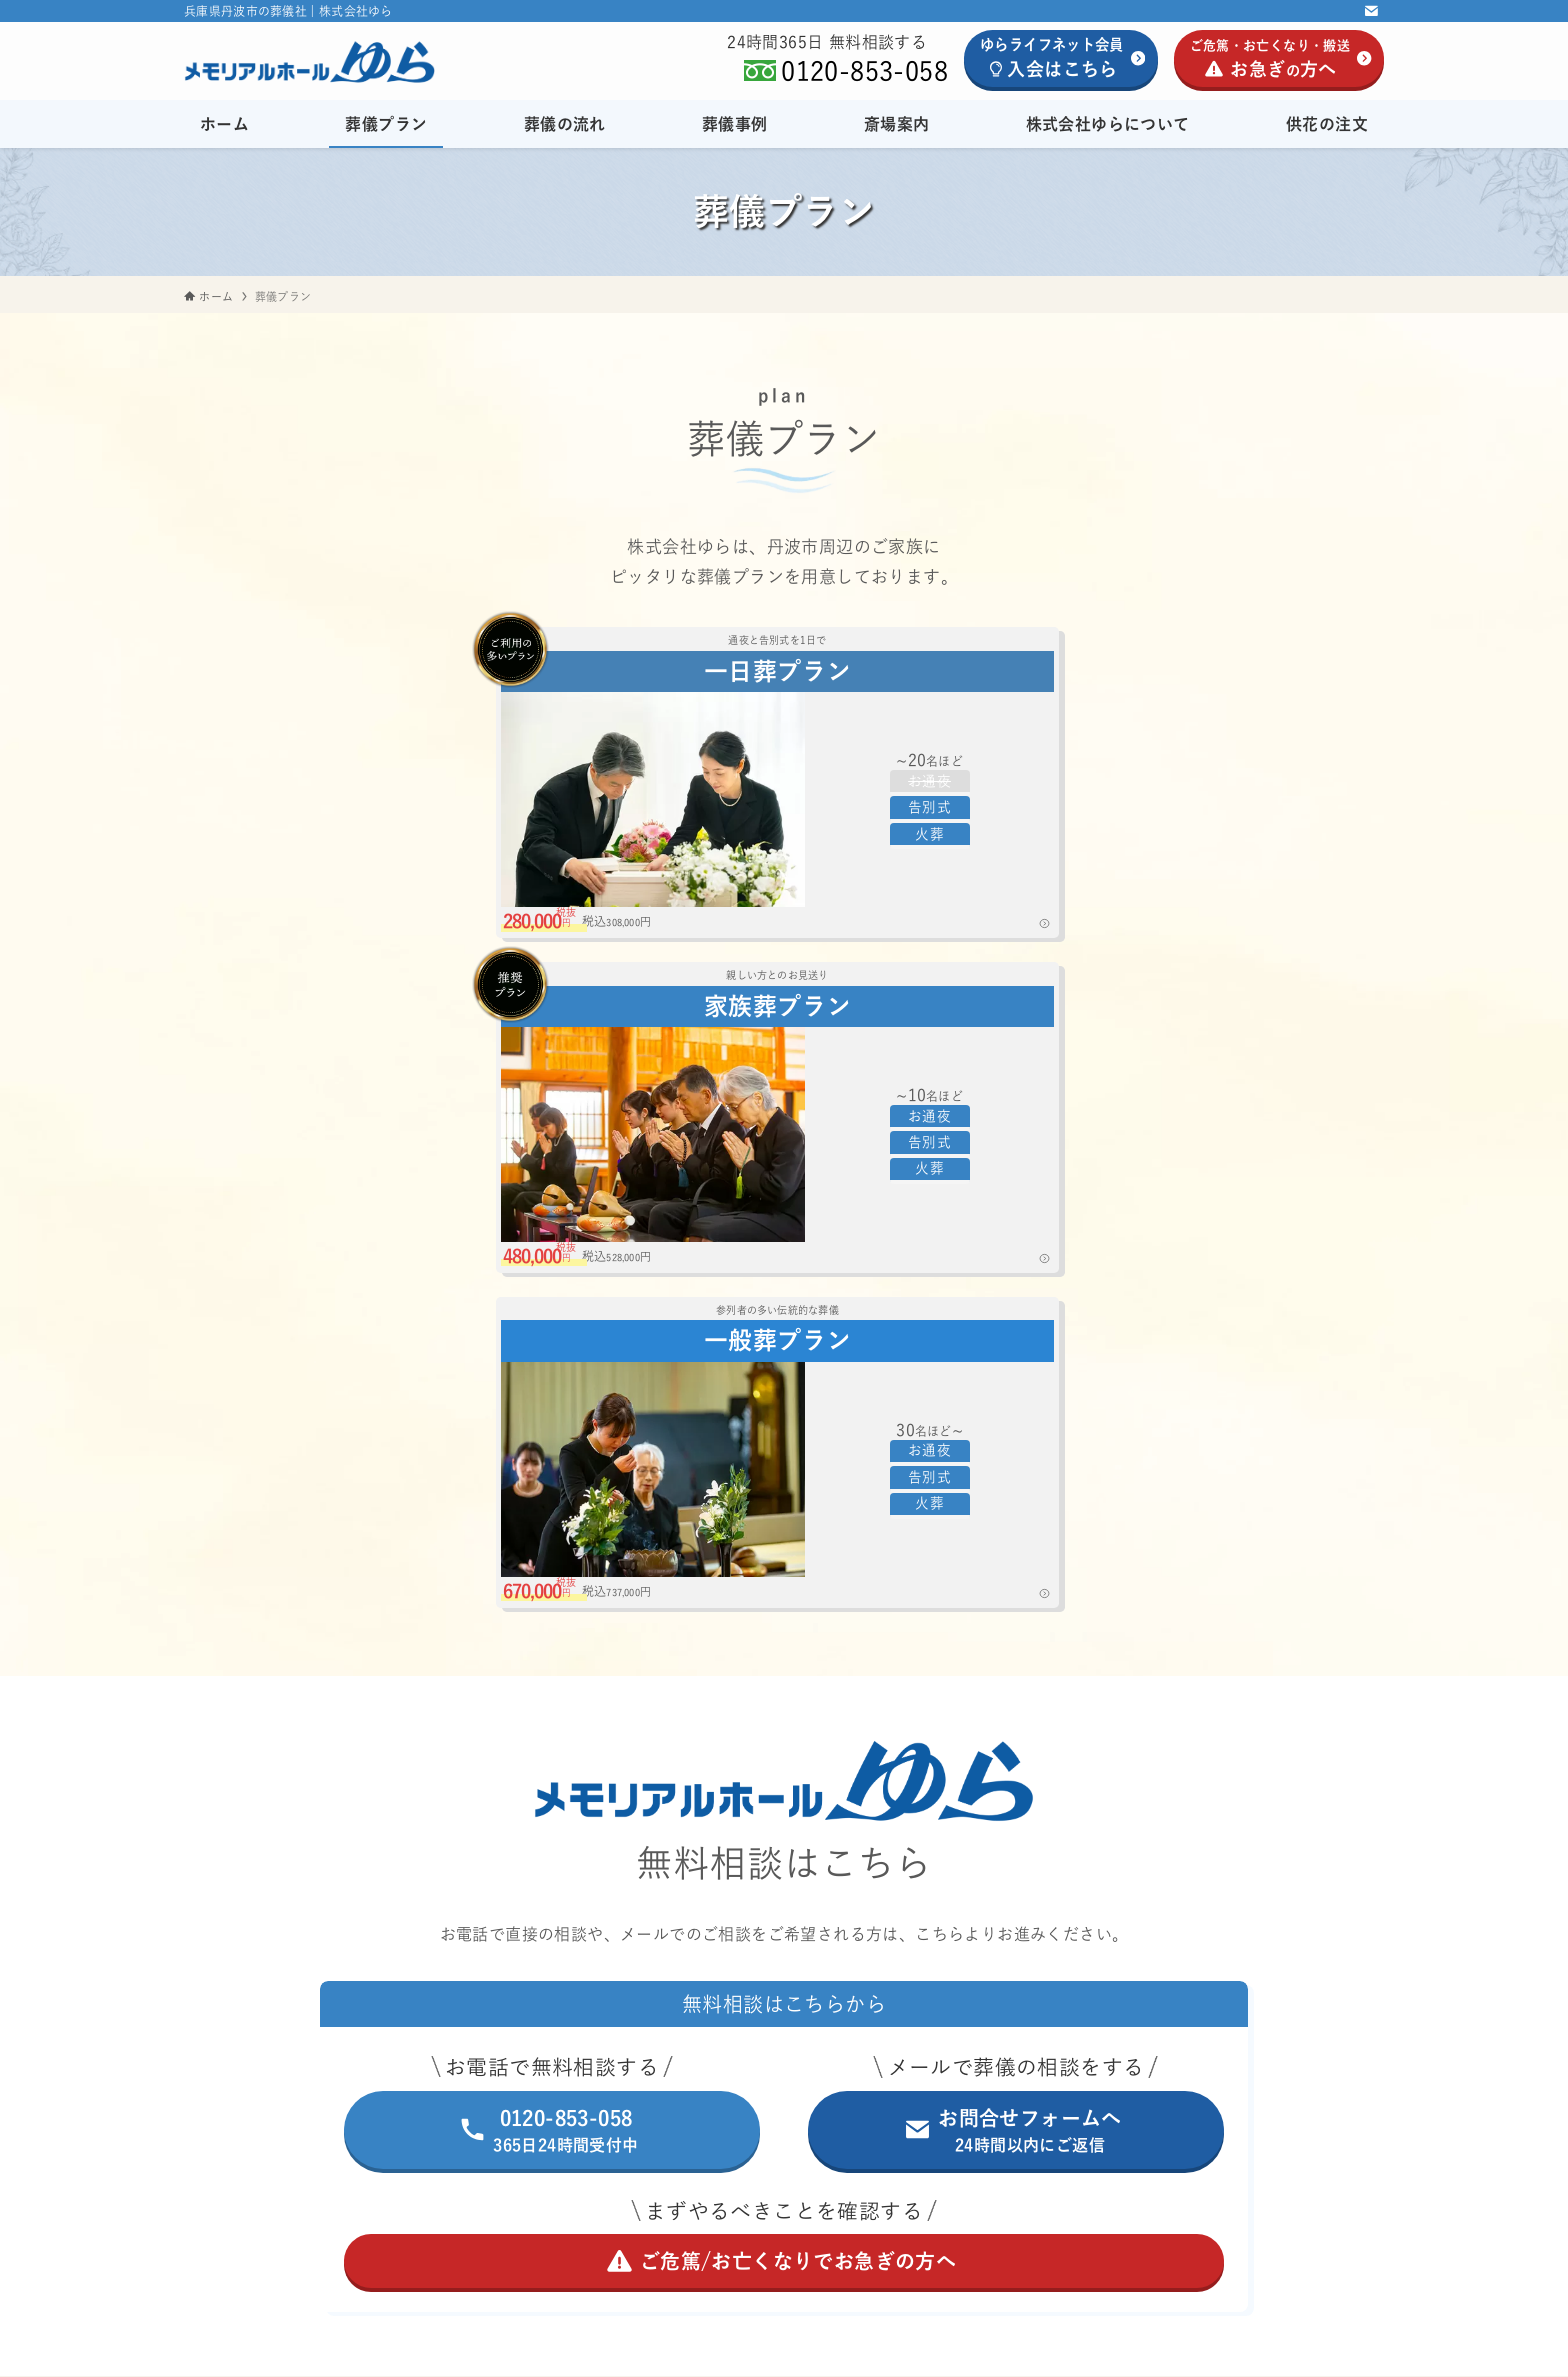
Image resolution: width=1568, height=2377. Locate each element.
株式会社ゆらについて (784, 1998)
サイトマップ (834, 2218)
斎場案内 (784, 1951)
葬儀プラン (784, 1809)
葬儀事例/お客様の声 (686, 1903)
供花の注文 (649, 2045)
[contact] (1371, 11)
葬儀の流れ (649, 1856)
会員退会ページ (942, 2218)
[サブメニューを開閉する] (946, 1809)
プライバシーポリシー (707, 2218)
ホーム (632, 1761)
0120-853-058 (864, 71)
